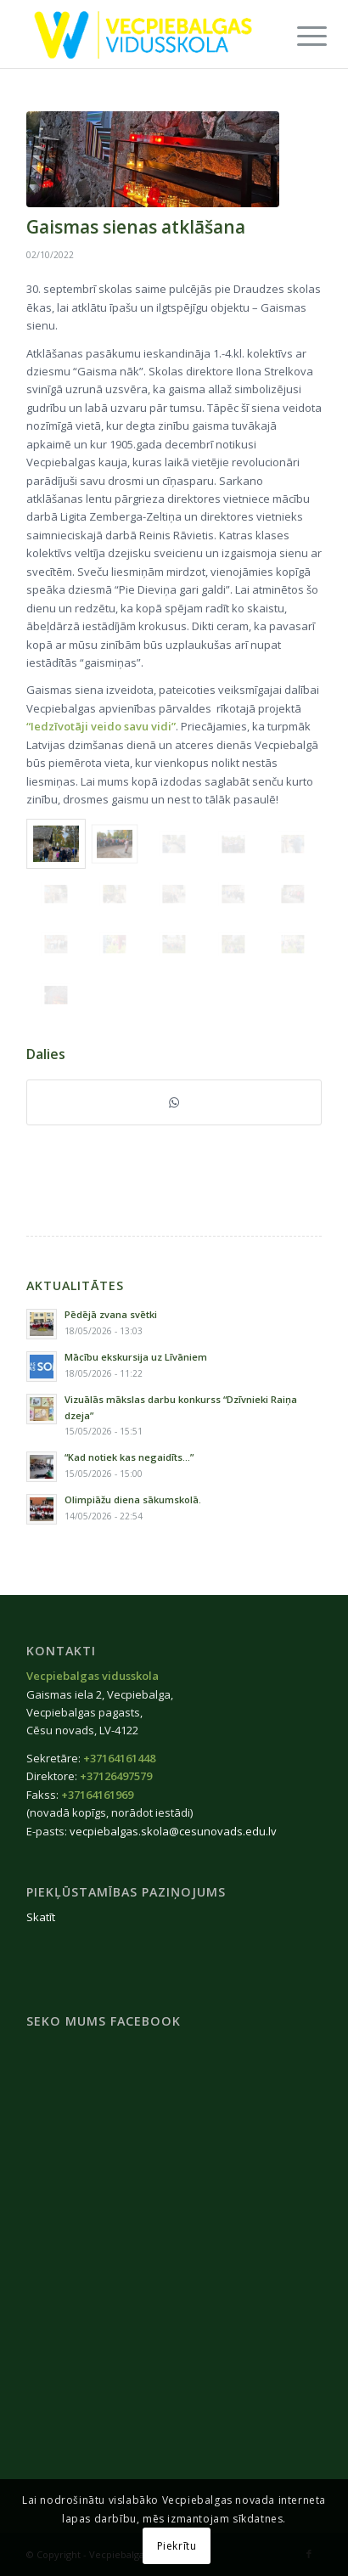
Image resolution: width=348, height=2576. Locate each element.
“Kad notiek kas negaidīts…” (129, 1457)
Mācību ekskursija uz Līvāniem (136, 1356)
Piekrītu (177, 2546)
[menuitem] (298, 36)
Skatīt (40, 1917)
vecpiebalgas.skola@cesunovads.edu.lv (173, 1831)
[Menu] (298, 36)
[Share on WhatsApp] (174, 1102)
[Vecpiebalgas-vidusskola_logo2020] (144, 34)
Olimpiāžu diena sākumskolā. (133, 1499)
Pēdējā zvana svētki (111, 1314)
